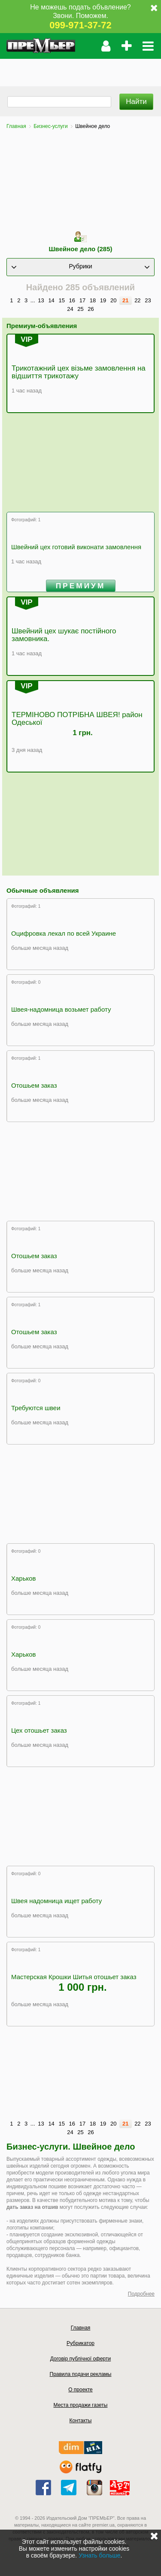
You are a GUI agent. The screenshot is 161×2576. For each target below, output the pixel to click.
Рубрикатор (80, 2343)
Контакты (81, 2421)
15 (61, 300)
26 (91, 309)
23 (148, 300)
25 (80, 309)
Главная (16, 126)
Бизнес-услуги (50, 126)
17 (82, 300)
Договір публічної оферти (80, 2359)
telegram (68, 2487)
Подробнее (141, 2294)
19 (103, 300)
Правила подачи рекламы (81, 2374)
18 (93, 300)
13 (41, 300)
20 (113, 300)
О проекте (80, 2390)
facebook (43, 2487)
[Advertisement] (80, 69)
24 (70, 309)
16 (72, 300)
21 (125, 300)
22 (137, 300)
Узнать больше (99, 2555)
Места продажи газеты (81, 2405)
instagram (94, 2487)
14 (51, 300)
